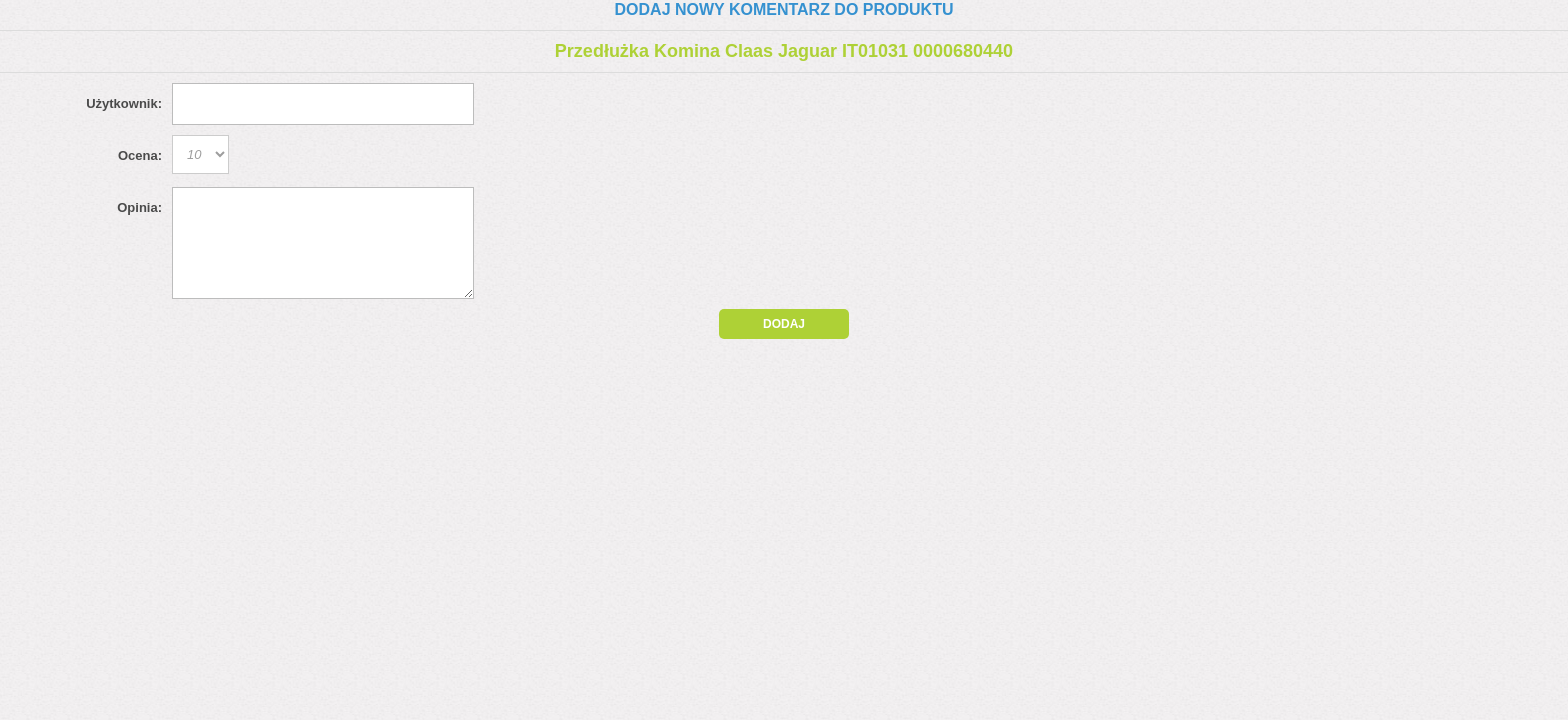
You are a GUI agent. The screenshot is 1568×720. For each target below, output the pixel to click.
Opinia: (139, 207)
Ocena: (140, 155)
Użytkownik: (124, 103)
